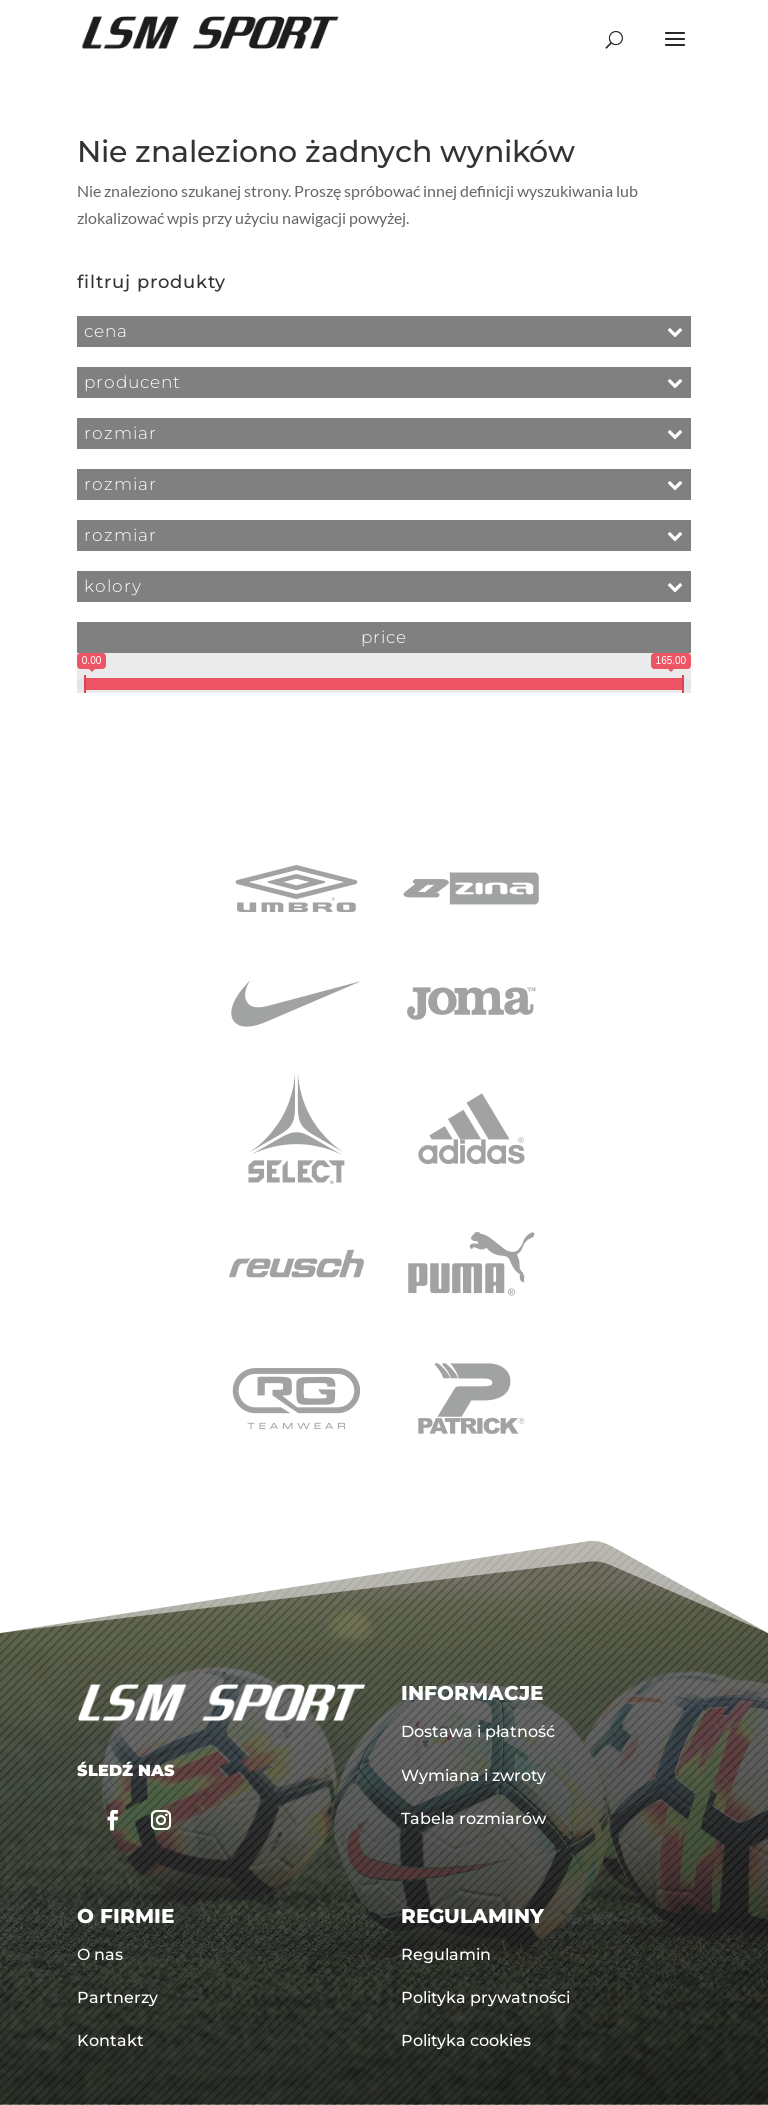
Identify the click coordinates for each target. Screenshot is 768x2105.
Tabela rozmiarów (473, 1818)
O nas (100, 1954)
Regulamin (446, 1954)
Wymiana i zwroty (473, 1775)
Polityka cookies (466, 2040)
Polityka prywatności (485, 1997)
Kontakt (110, 2040)
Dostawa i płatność (478, 1731)
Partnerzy (117, 1997)
